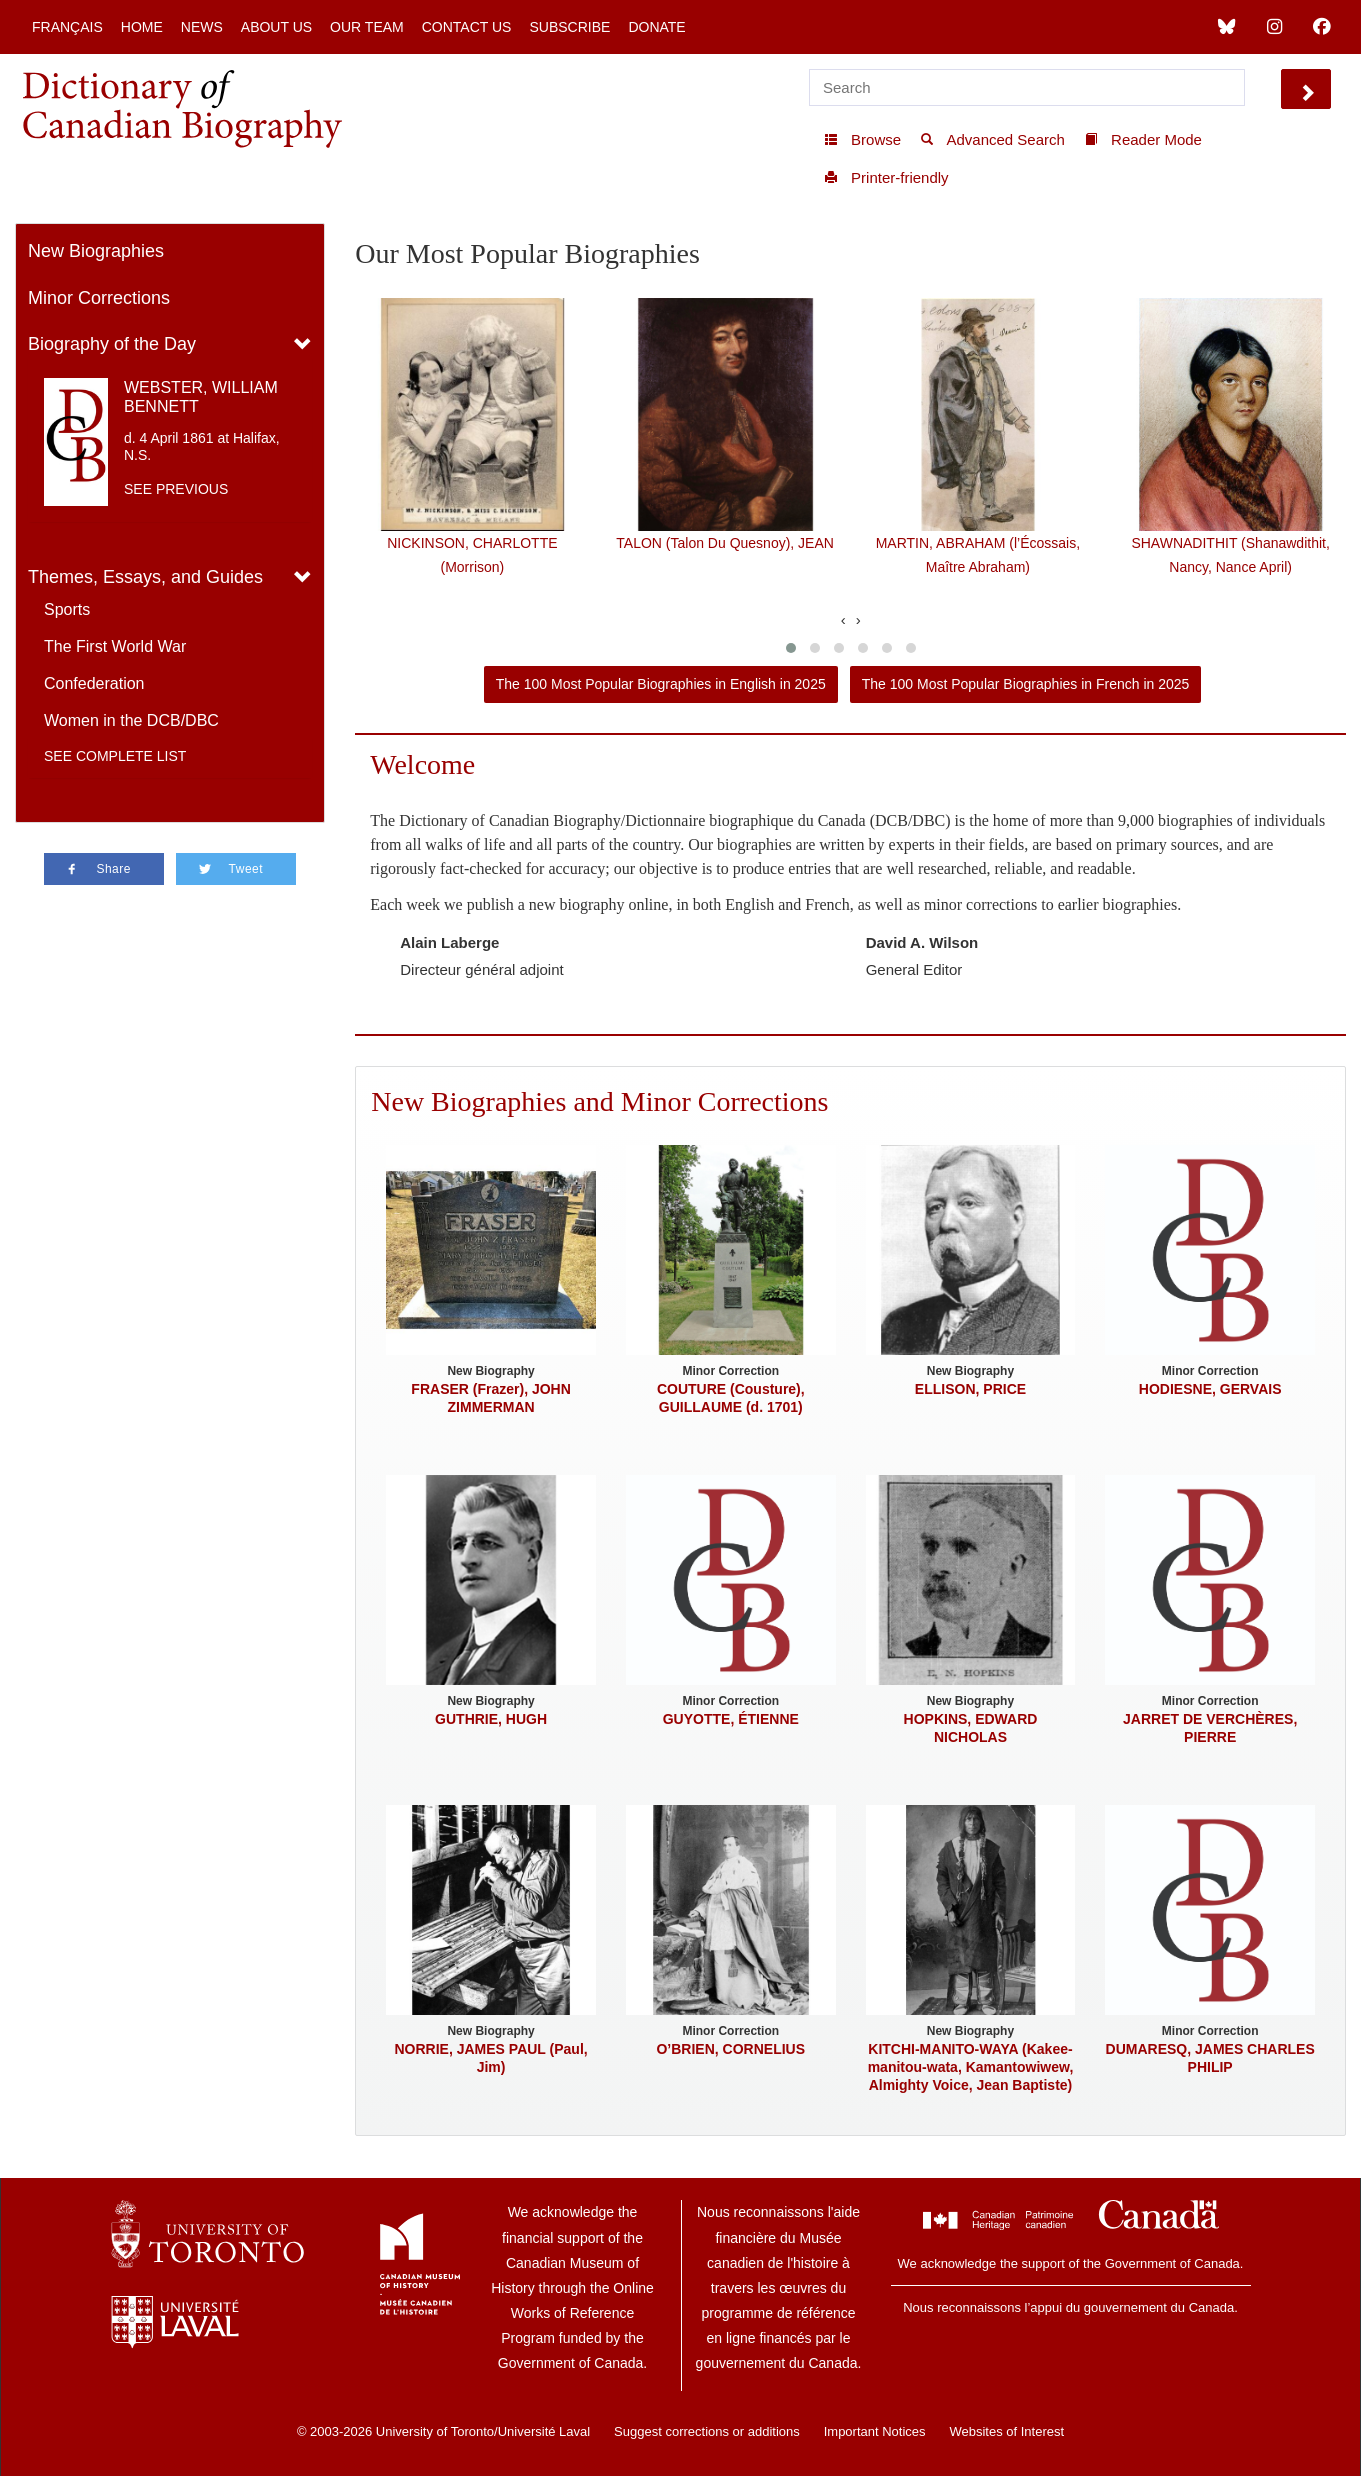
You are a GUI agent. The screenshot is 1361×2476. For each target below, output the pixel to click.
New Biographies (96, 251)
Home (142, 27)
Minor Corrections (99, 298)
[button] (791, 648)
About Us (276, 27)
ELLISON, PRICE (970, 1389)
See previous (176, 489)
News (202, 27)
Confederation (94, 683)
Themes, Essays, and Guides (145, 577)
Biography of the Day (112, 344)
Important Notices (875, 2431)
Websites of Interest (1006, 2431)
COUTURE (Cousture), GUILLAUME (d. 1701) (731, 1398)
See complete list (115, 756)
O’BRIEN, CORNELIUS (730, 2049)
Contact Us (467, 27)
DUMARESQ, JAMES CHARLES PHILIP (1210, 2058)
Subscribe (569, 27)
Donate (656, 27)
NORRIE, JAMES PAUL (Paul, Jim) (491, 2058)
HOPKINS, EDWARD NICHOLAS (971, 1728)
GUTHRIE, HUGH (491, 1719)
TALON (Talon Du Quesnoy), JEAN (725, 543)
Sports (67, 609)
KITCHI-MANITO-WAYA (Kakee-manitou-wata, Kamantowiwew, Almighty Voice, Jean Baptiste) (971, 2067)
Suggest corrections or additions (707, 2431)
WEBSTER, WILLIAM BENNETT (201, 397)
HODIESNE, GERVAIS (1210, 1389)
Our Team (367, 27)
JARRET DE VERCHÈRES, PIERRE (1210, 1728)
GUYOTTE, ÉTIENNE (731, 1719)
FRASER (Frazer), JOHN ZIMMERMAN (490, 1398)
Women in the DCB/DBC (131, 720)
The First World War (115, 646)
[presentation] (843, 619)
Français (67, 27)
